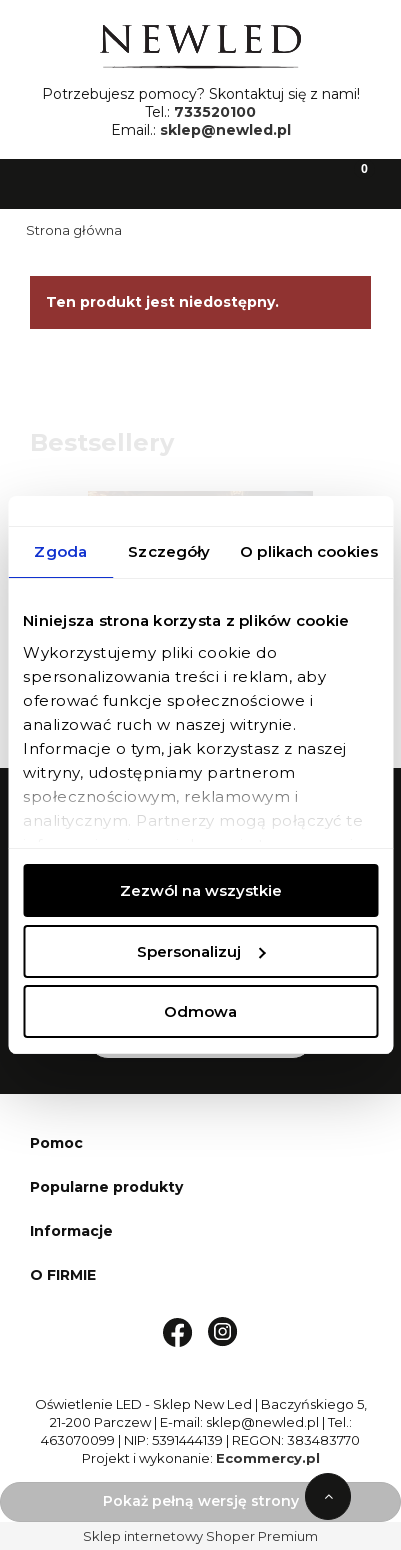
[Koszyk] (351, 182)
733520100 (215, 112)
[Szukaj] (150, 182)
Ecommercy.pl (268, 1458)
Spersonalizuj (201, 951)
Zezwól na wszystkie (201, 890)
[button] (50, 182)
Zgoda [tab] (60, 551)
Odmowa (200, 1011)
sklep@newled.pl (225, 130)
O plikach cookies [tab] (309, 551)
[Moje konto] (251, 182)
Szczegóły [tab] (169, 551)
